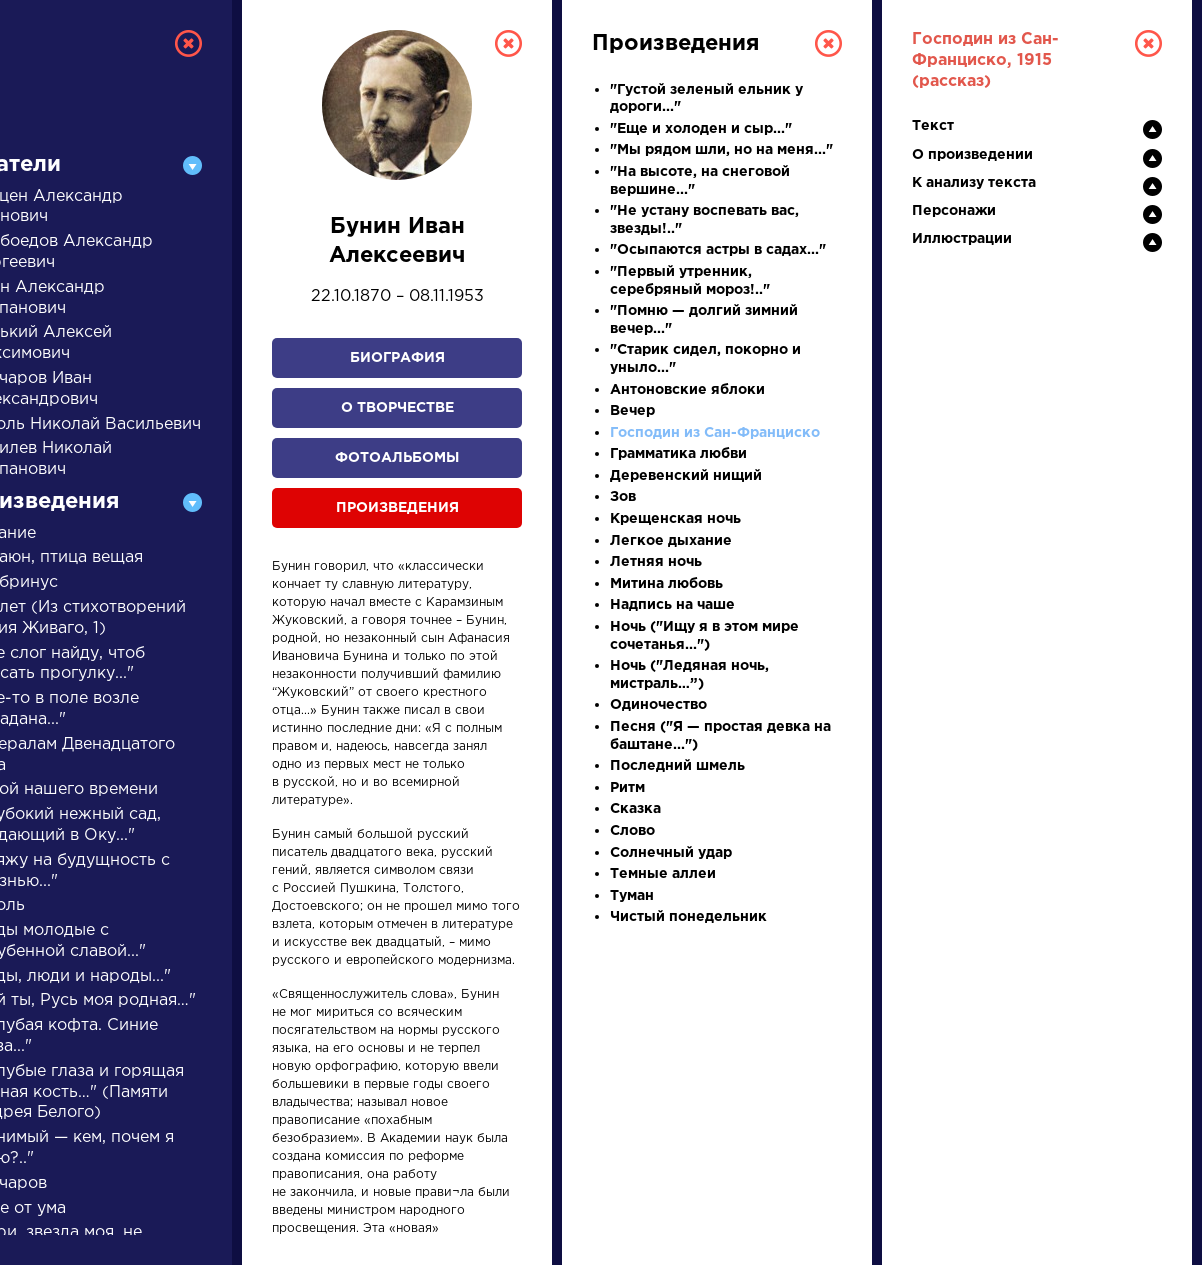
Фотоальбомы (397, 458)
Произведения (397, 508)
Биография (397, 358)
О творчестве (397, 408)
